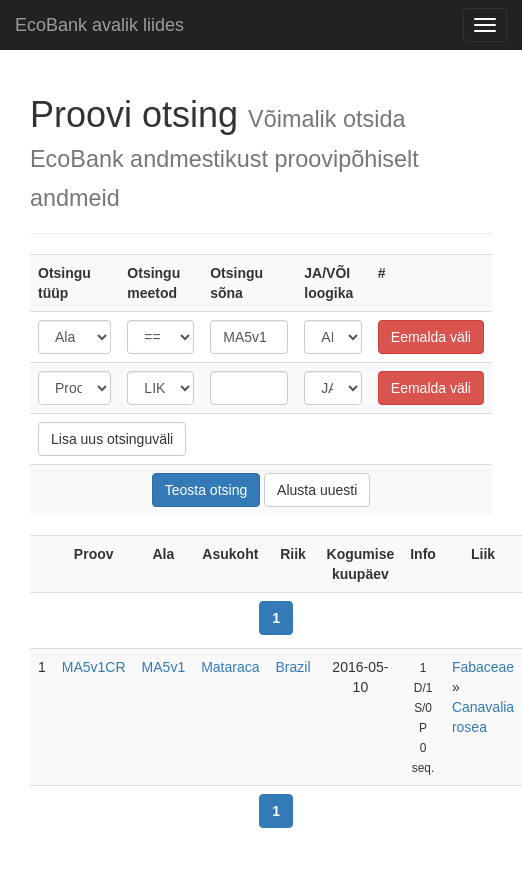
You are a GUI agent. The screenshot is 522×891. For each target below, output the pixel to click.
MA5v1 (164, 667)
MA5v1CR (94, 667)
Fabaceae (483, 667)
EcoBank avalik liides (99, 25)
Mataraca (230, 667)
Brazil (293, 667)
